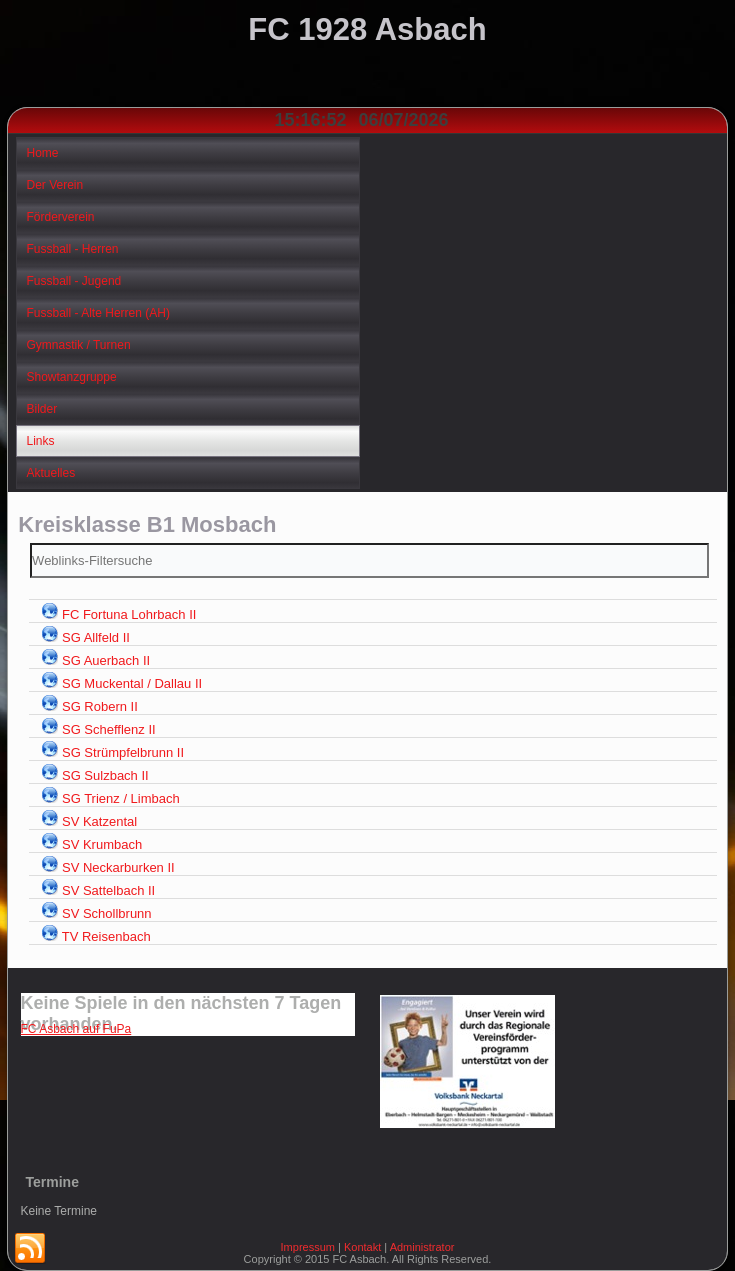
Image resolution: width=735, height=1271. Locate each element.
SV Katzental (99, 821)
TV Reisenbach (106, 936)
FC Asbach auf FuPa (76, 1029)
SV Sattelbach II (108, 890)
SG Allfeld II (96, 637)
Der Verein (55, 185)
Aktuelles (51, 473)
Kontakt (362, 1247)
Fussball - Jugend (74, 281)
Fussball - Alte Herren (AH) (98, 313)
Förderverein (61, 217)
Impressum (308, 1247)
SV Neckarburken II (118, 867)
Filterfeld (30, 543)
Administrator (422, 1247)
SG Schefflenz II (109, 729)
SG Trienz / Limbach (121, 798)
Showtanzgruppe (72, 377)
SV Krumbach (102, 844)
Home (43, 153)
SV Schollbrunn (107, 913)
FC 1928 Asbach (367, 29)
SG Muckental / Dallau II (132, 683)
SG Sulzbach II (105, 775)
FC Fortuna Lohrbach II (129, 614)
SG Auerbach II (106, 660)
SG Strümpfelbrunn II (123, 752)
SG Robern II (100, 706)
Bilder (42, 409)
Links (41, 441)
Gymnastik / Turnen (79, 345)
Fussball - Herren (73, 249)
